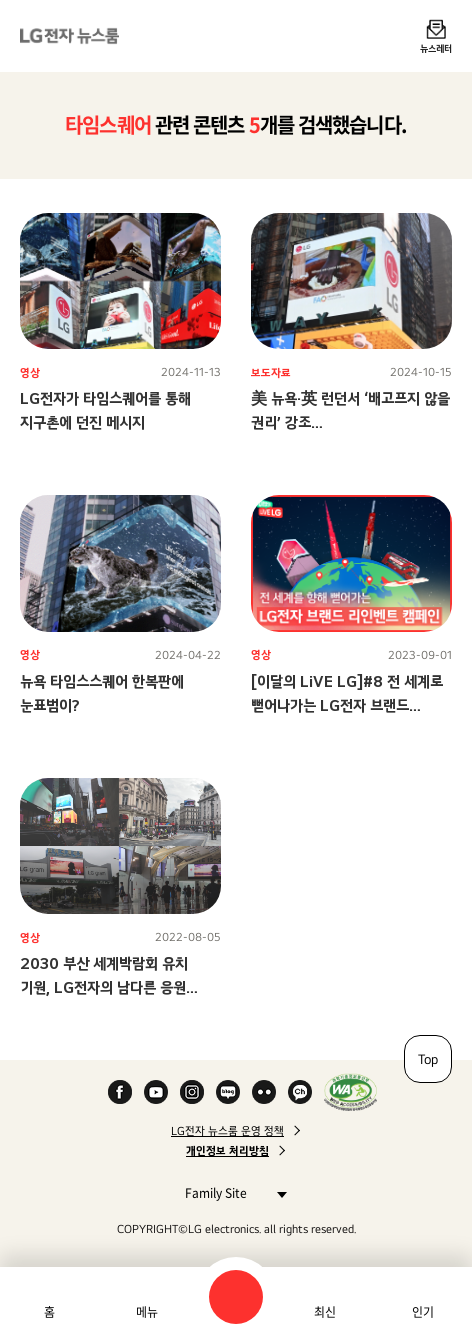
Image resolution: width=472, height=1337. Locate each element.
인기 (423, 1312)
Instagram (192, 1092)
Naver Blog (228, 1092)
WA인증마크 (350, 1092)
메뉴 (147, 1312)
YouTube (156, 1092)
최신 (325, 1312)
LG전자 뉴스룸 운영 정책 (227, 1131)
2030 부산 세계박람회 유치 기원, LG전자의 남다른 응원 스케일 (104, 987)
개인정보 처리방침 (227, 1151)
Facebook (120, 1092)
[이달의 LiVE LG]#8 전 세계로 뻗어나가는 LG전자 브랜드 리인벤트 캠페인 (347, 705)
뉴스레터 (436, 48)
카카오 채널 (300, 1092)
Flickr (264, 1092)
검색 (236, 1297)
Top (428, 1059)
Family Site (230, 1192)
